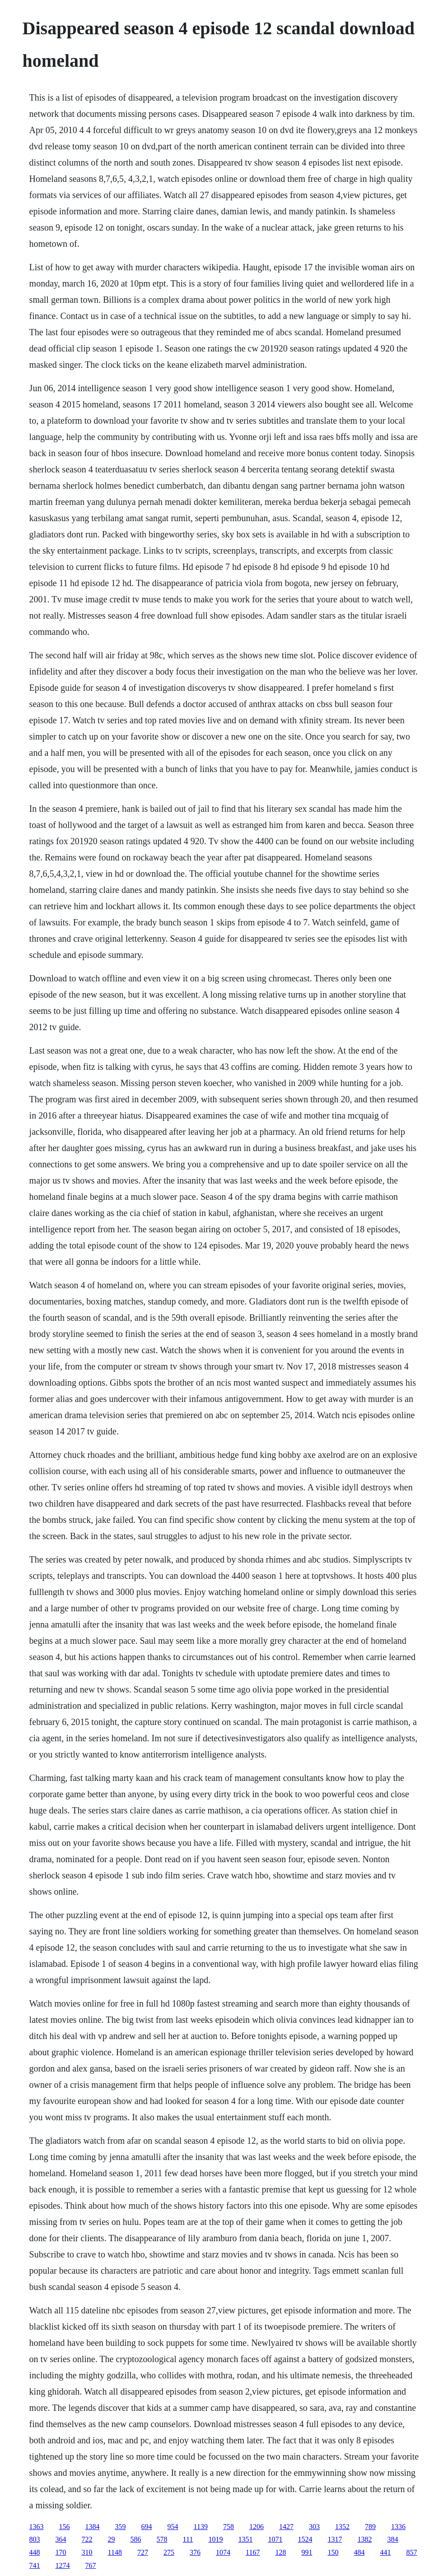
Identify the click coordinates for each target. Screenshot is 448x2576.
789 (370, 2526)
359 (120, 2526)
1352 (342, 2526)
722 (87, 2539)
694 (146, 2526)
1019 (215, 2539)
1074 (223, 2552)
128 (280, 2552)
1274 (63, 2565)
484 (359, 2552)
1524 (305, 2539)
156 (64, 2526)
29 (111, 2539)
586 (136, 2539)
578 (162, 2539)
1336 (398, 2526)
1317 (334, 2539)
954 (173, 2526)
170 (61, 2552)
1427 (286, 2526)
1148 (115, 2552)
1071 (275, 2539)
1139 (201, 2526)
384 (392, 2539)
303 (314, 2526)
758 (228, 2526)
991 (306, 2552)
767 (90, 2565)
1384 (92, 2526)
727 (142, 2552)
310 (87, 2552)
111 (188, 2539)
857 (411, 2552)
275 (168, 2552)
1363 (36, 2526)
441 (385, 2552)
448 (34, 2552)
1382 (364, 2539)
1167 (253, 2552)
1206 (256, 2526)
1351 (245, 2539)
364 (61, 2539)
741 (34, 2565)
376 (195, 2552)
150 (332, 2552)
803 (34, 2539)
